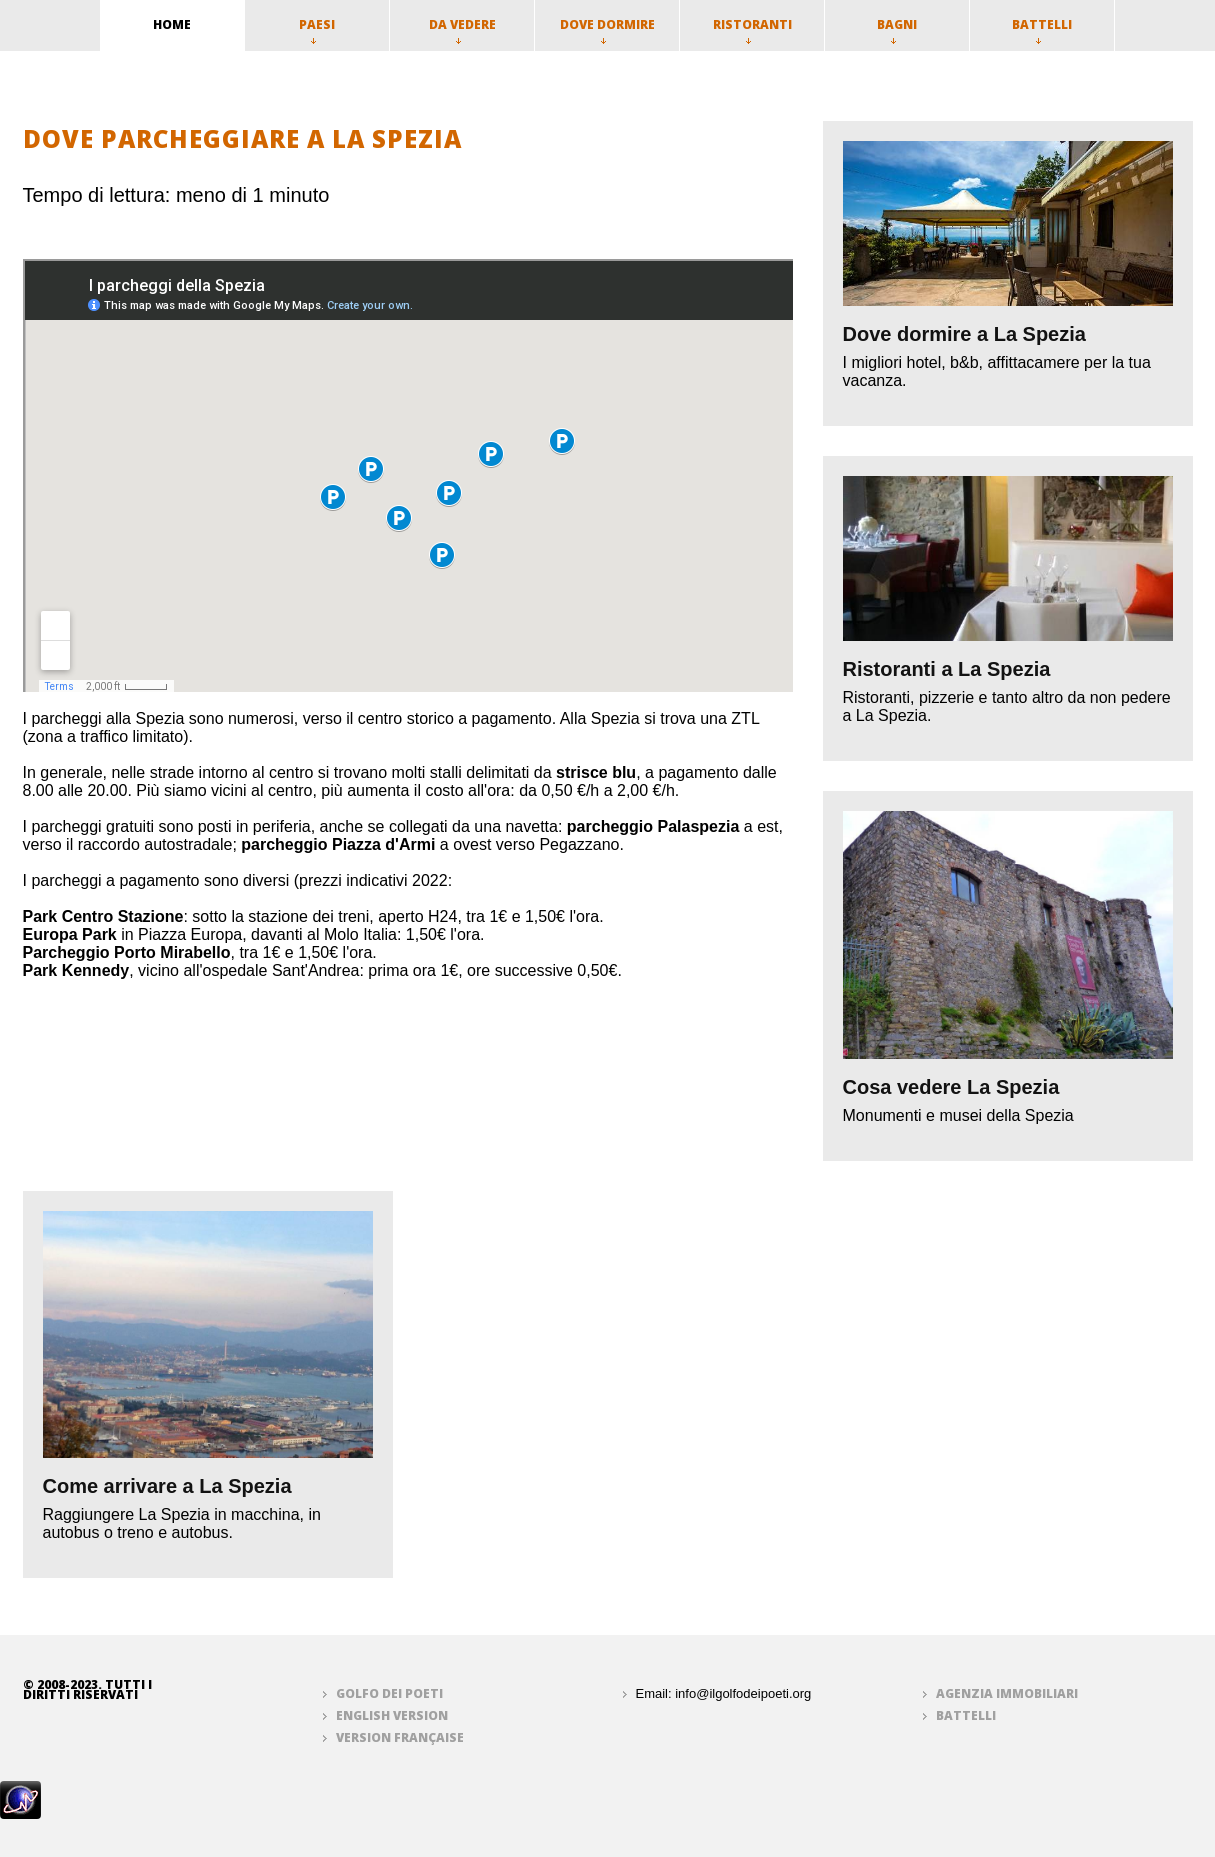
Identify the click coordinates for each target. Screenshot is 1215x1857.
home (172, 24)
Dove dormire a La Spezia (964, 334)
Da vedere (462, 30)
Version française (400, 1737)
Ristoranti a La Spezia (947, 669)
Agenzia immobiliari (1007, 1693)
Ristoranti (752, 30)
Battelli (1042, 30)
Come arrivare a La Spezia (167, 1486)
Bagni (897, 30)
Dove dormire (607, 30)
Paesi (317, 30)
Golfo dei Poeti (389, 1693)
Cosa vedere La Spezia (951, 1087)
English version (392, 1715)
